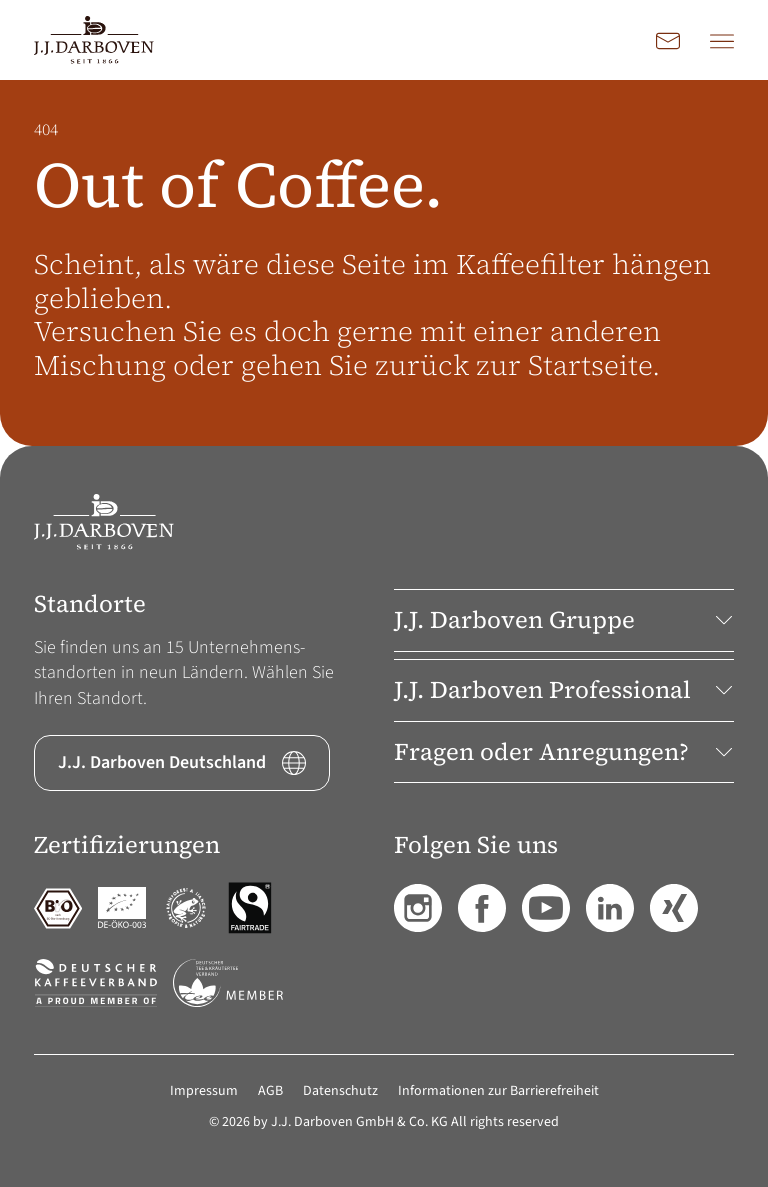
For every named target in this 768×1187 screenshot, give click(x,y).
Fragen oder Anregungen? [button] (564, 751)
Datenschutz (340, 1091)
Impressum (204, 1091)
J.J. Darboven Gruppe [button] (564, 619)
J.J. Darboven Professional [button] (564, 689)
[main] (384, 263)
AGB (270, 1091)
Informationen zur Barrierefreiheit (498, 1091)
